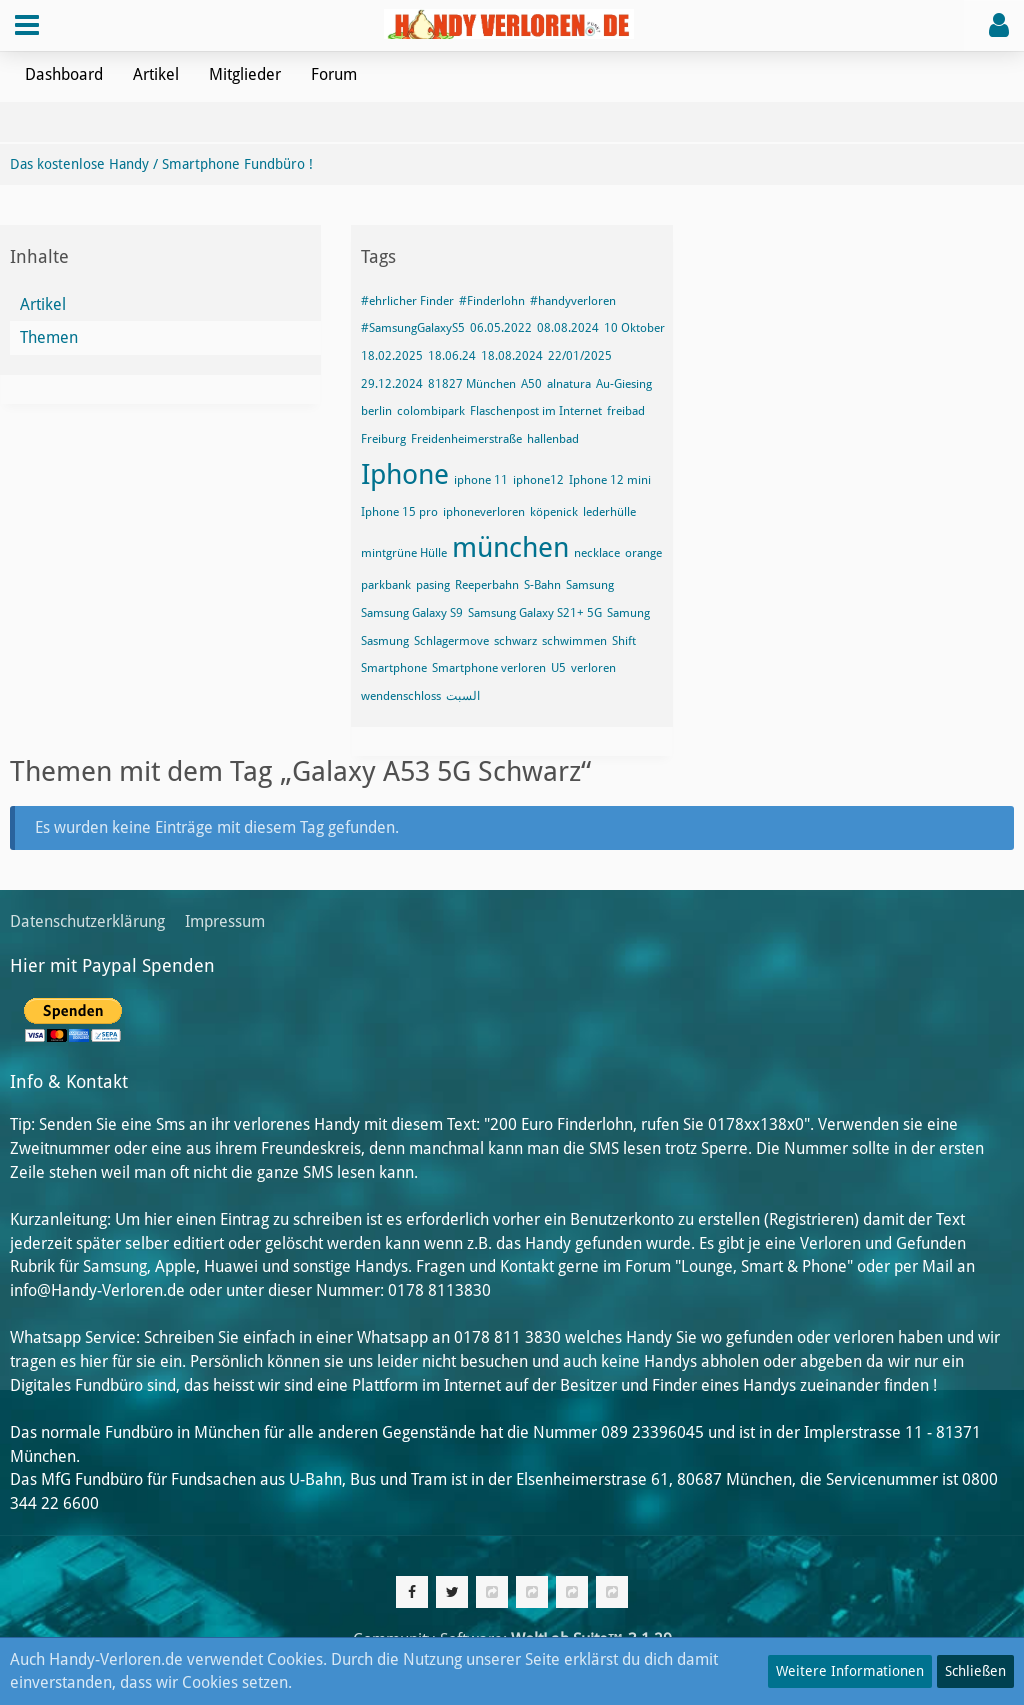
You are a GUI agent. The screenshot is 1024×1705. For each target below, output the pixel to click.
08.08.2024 (568, 328)
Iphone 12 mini (610, 480)
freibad (626, 411)
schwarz (515, 641)
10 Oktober (634, 328)
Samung (628, 613)
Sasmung (385, 641)
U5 (558, 668)
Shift (624, 641)
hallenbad (553, 439)
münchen (510, 547)
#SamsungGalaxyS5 (413, 328)
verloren (593, 668)
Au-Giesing (624, 384)
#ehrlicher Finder (407, 301)
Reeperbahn (487, 585)
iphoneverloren (484, 512)
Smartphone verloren (489, 668)
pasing (433, 585)
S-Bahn (542, 585)
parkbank (386, 585)
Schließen (975, 1671)
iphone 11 (481, 480)
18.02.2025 (392, 356)
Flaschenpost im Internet (536, 411)
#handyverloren (573, 301)
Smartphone (394, 668)
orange (643, 553)
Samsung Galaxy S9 (412, 613)
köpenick (554, 512)
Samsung (590, 585)
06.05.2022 (501, 328)
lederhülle (609, 512)
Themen (49, 337)
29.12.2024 (392, 384)
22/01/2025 (580, 356)
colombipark (431, 411)
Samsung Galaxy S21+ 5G (535, 613)
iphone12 (538, 480)
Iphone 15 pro (399, 512)
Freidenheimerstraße (466, 439)
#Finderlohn (492, 301)
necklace (597, 553)
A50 (531, 384)
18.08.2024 (512, 356)
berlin (376, 411)
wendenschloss (401, 696)
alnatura (569, 384)
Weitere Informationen (850, 1671)
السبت (463, 696)
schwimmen (574, 641)
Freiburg (383, 439)
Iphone (405, 474)
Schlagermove (451, 641)
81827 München (472, 384)
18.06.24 (452, 356)
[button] (27, 25)
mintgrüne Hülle (404, 553)
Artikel (43, 304)
